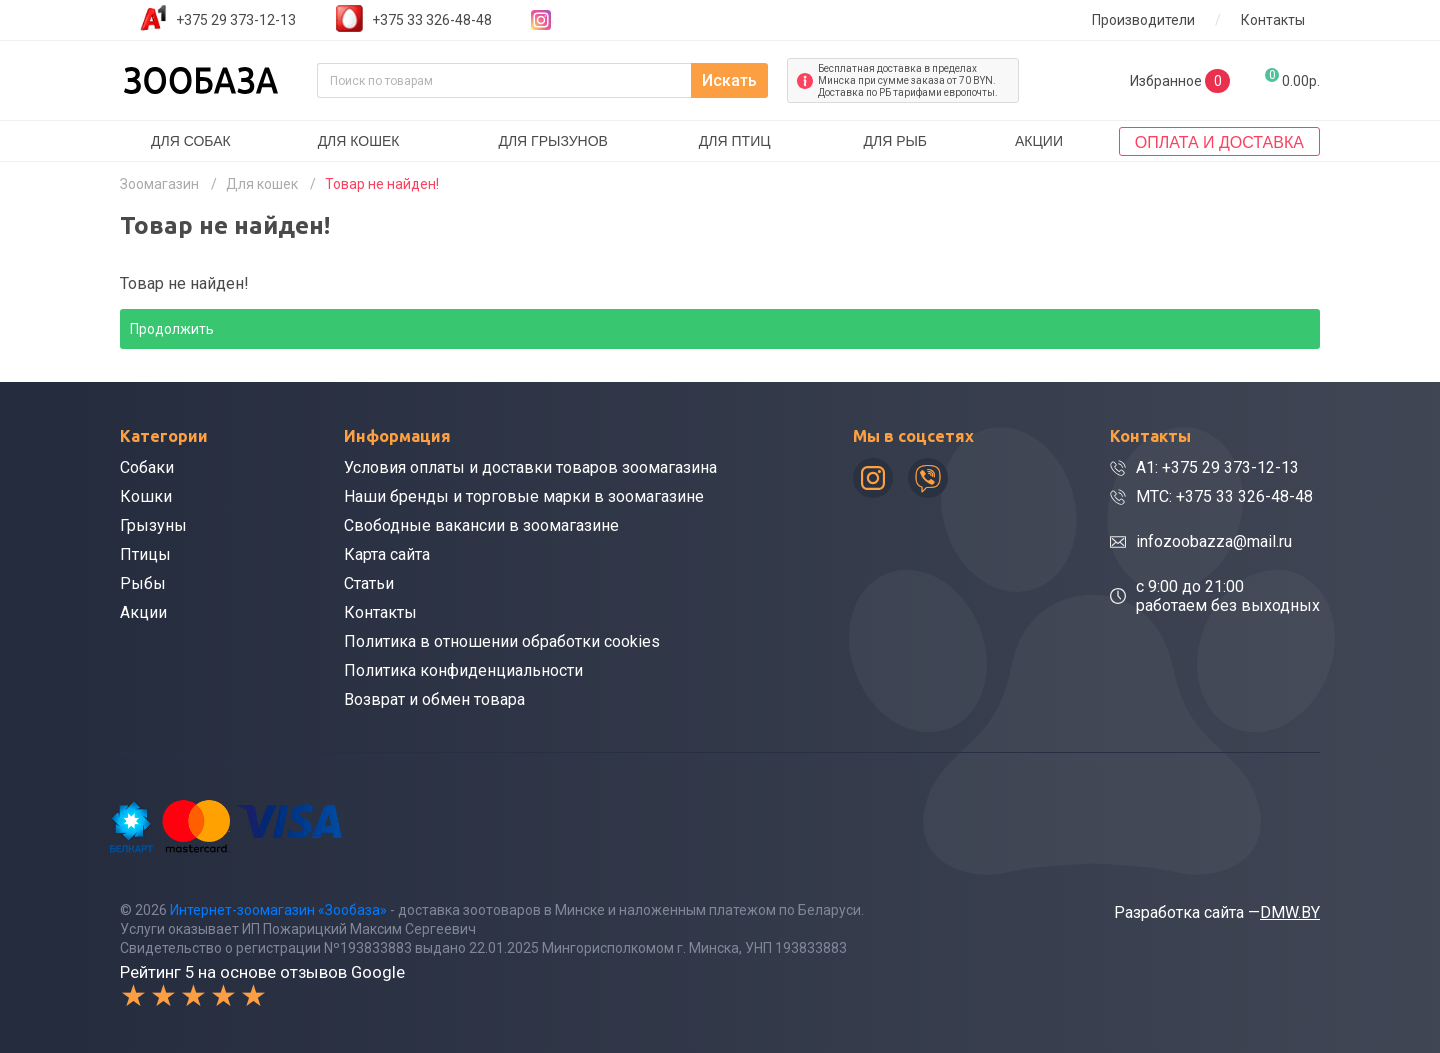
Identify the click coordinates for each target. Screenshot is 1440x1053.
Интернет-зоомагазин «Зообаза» (278, 910)
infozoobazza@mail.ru (1214, 541)
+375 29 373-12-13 (236, 20)
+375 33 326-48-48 (432, 20)
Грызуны (153, 525)
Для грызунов (553, 141)
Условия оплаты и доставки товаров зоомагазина (530, 467)
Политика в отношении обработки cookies (502, 641)
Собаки (147, 467)
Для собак (191, 141)
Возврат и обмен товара (434, 699)
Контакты (1273, 20)
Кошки (146, 496)
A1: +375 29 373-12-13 (1217, 467)
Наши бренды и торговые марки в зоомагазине (524, 496)
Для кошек (359, 141)
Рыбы (143, 583)
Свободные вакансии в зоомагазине (481, 525)
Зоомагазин (159, 184)
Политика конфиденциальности (463, 670)
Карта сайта (387, 554)
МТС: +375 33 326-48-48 (1224, 496)
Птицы (145, 554)
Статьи (369, 583)
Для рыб (895, 141)
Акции (1039, 141)
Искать (729, 80)
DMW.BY (1290, 912)
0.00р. (1292, 78)
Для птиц (735, 141)
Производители (1143, 20)
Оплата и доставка (1219, 142)
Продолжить (172, 329)
